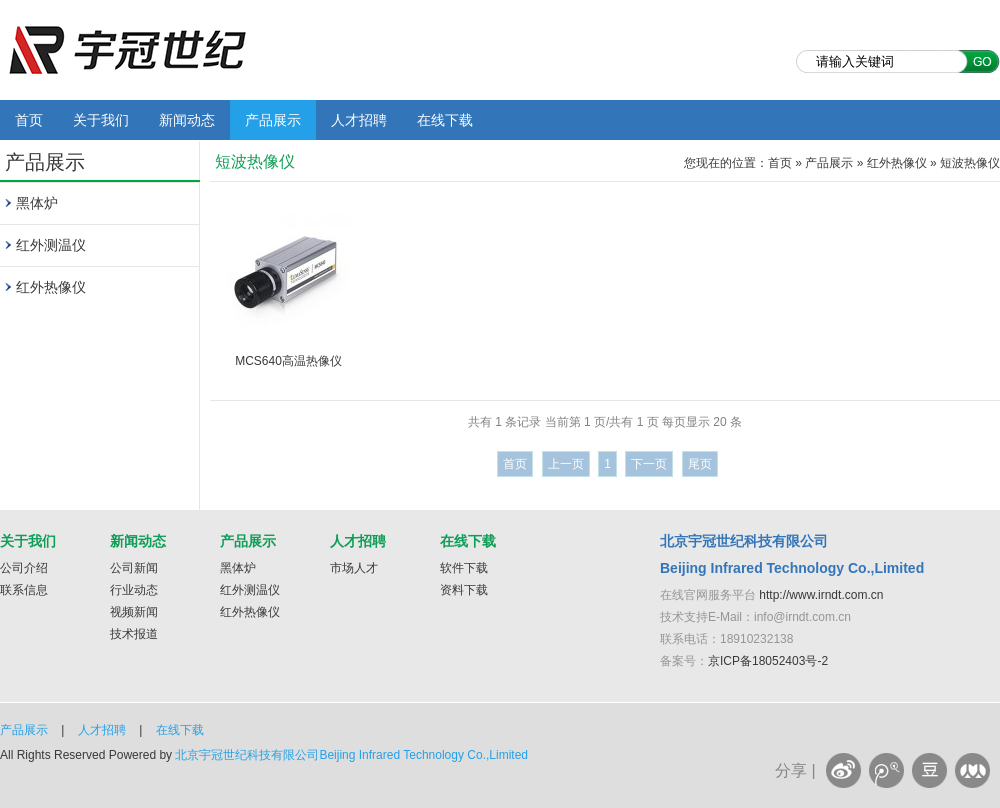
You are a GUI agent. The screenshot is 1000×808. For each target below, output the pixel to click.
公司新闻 (134, 568)
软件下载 (464, 568)
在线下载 (445, 120)
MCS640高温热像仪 (288, 361)
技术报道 (134, 634)
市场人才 (354, 568)
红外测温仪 (51, 245)
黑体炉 (37, 203)
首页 (29, 120)
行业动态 (134, 590)
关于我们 (101, 120)
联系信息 (24, 590)
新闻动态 (187, 120)
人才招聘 (359, 120)
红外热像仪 (51, 287)
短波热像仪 (970, 163)
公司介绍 (24, 568)
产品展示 (273, 120)
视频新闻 (134, 612)
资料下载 (464, 590)
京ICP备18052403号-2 (768, 661)
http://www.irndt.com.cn (821, 595)
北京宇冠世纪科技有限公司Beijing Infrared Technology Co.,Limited (351, 755)
